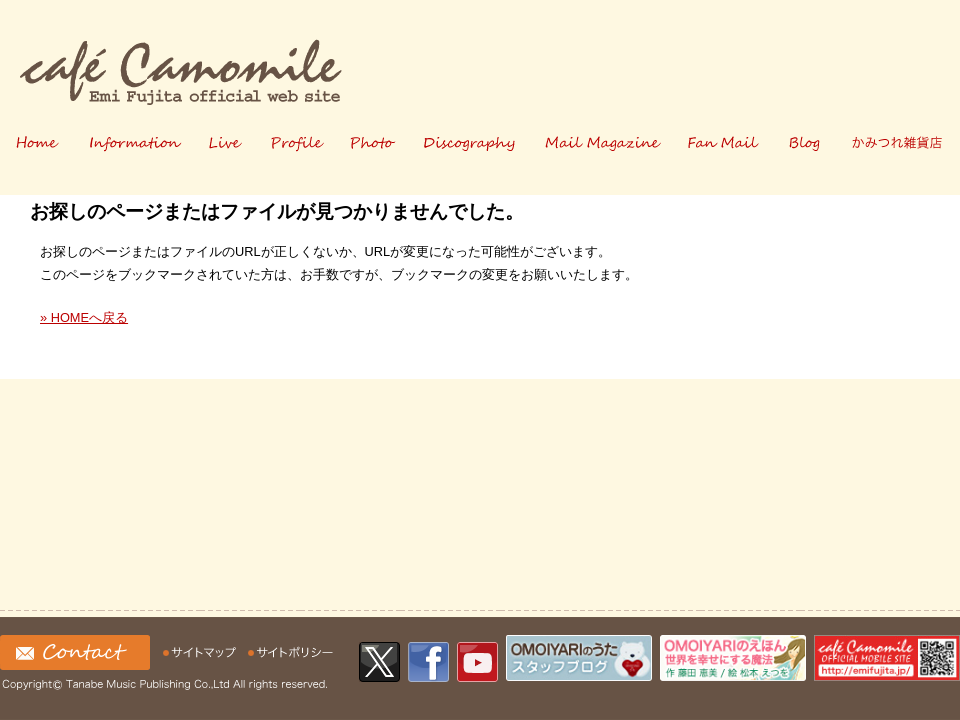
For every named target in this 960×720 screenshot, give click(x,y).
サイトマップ (202, 652)
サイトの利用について (291, 652)
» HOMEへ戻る (84, 317)
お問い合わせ (75, 652)
